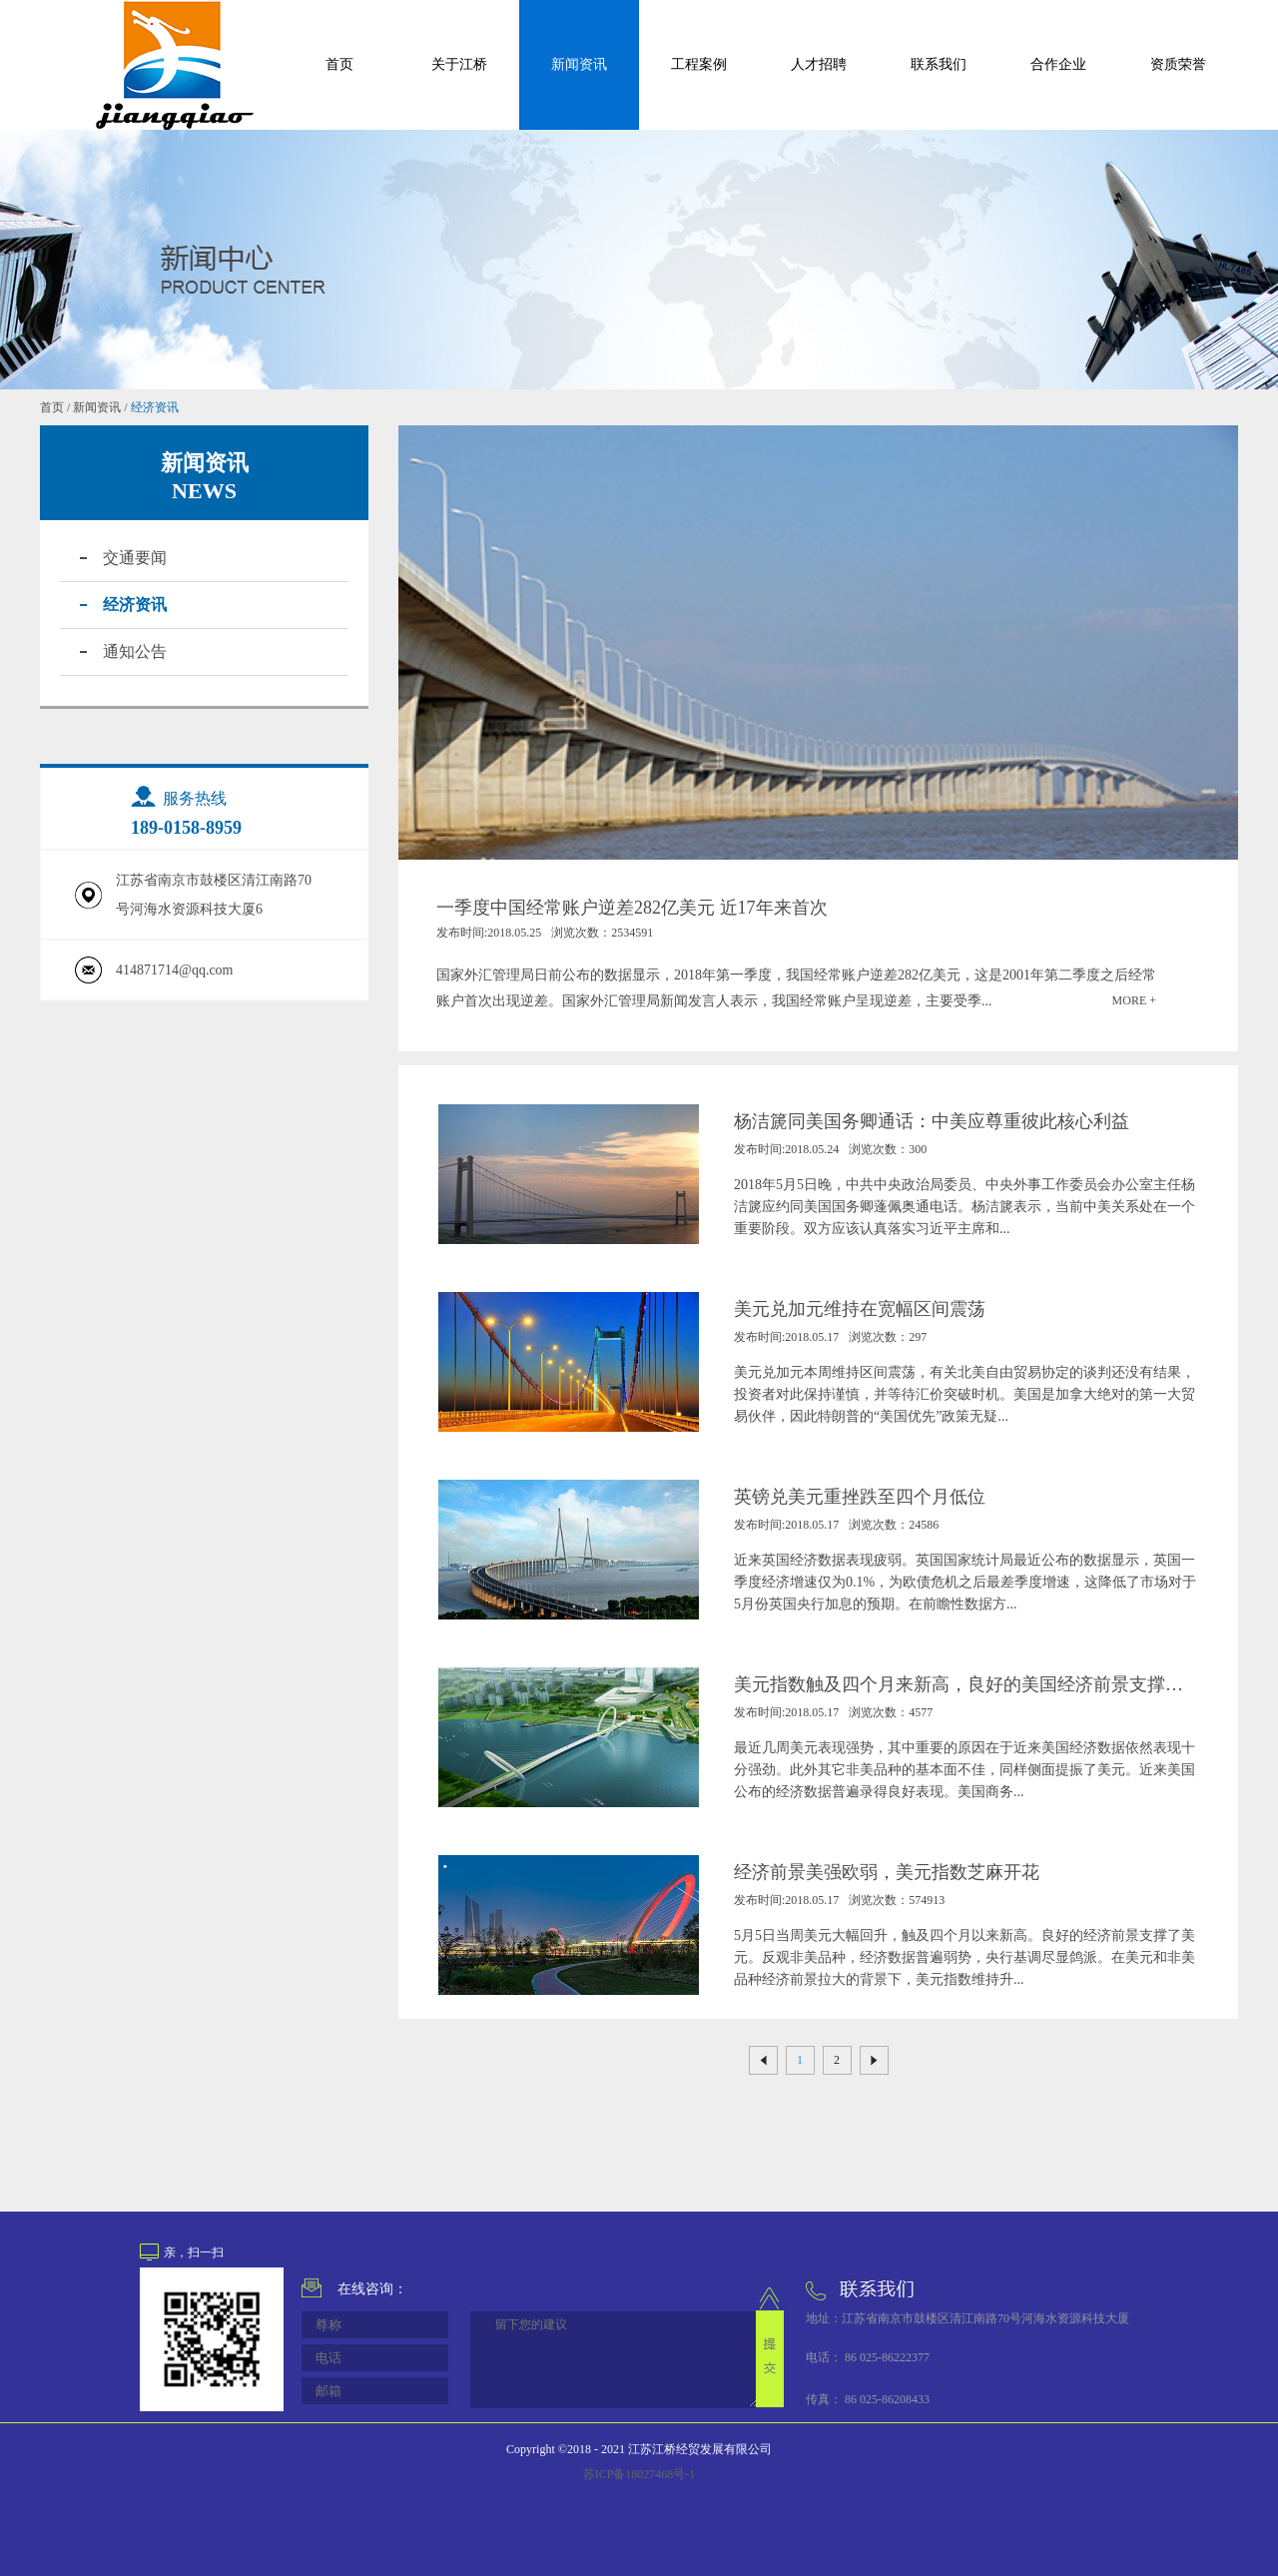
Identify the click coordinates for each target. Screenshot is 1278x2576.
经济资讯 (155, 407)
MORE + (1134, 1000)
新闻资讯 (97, 407)
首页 (339, 64)
